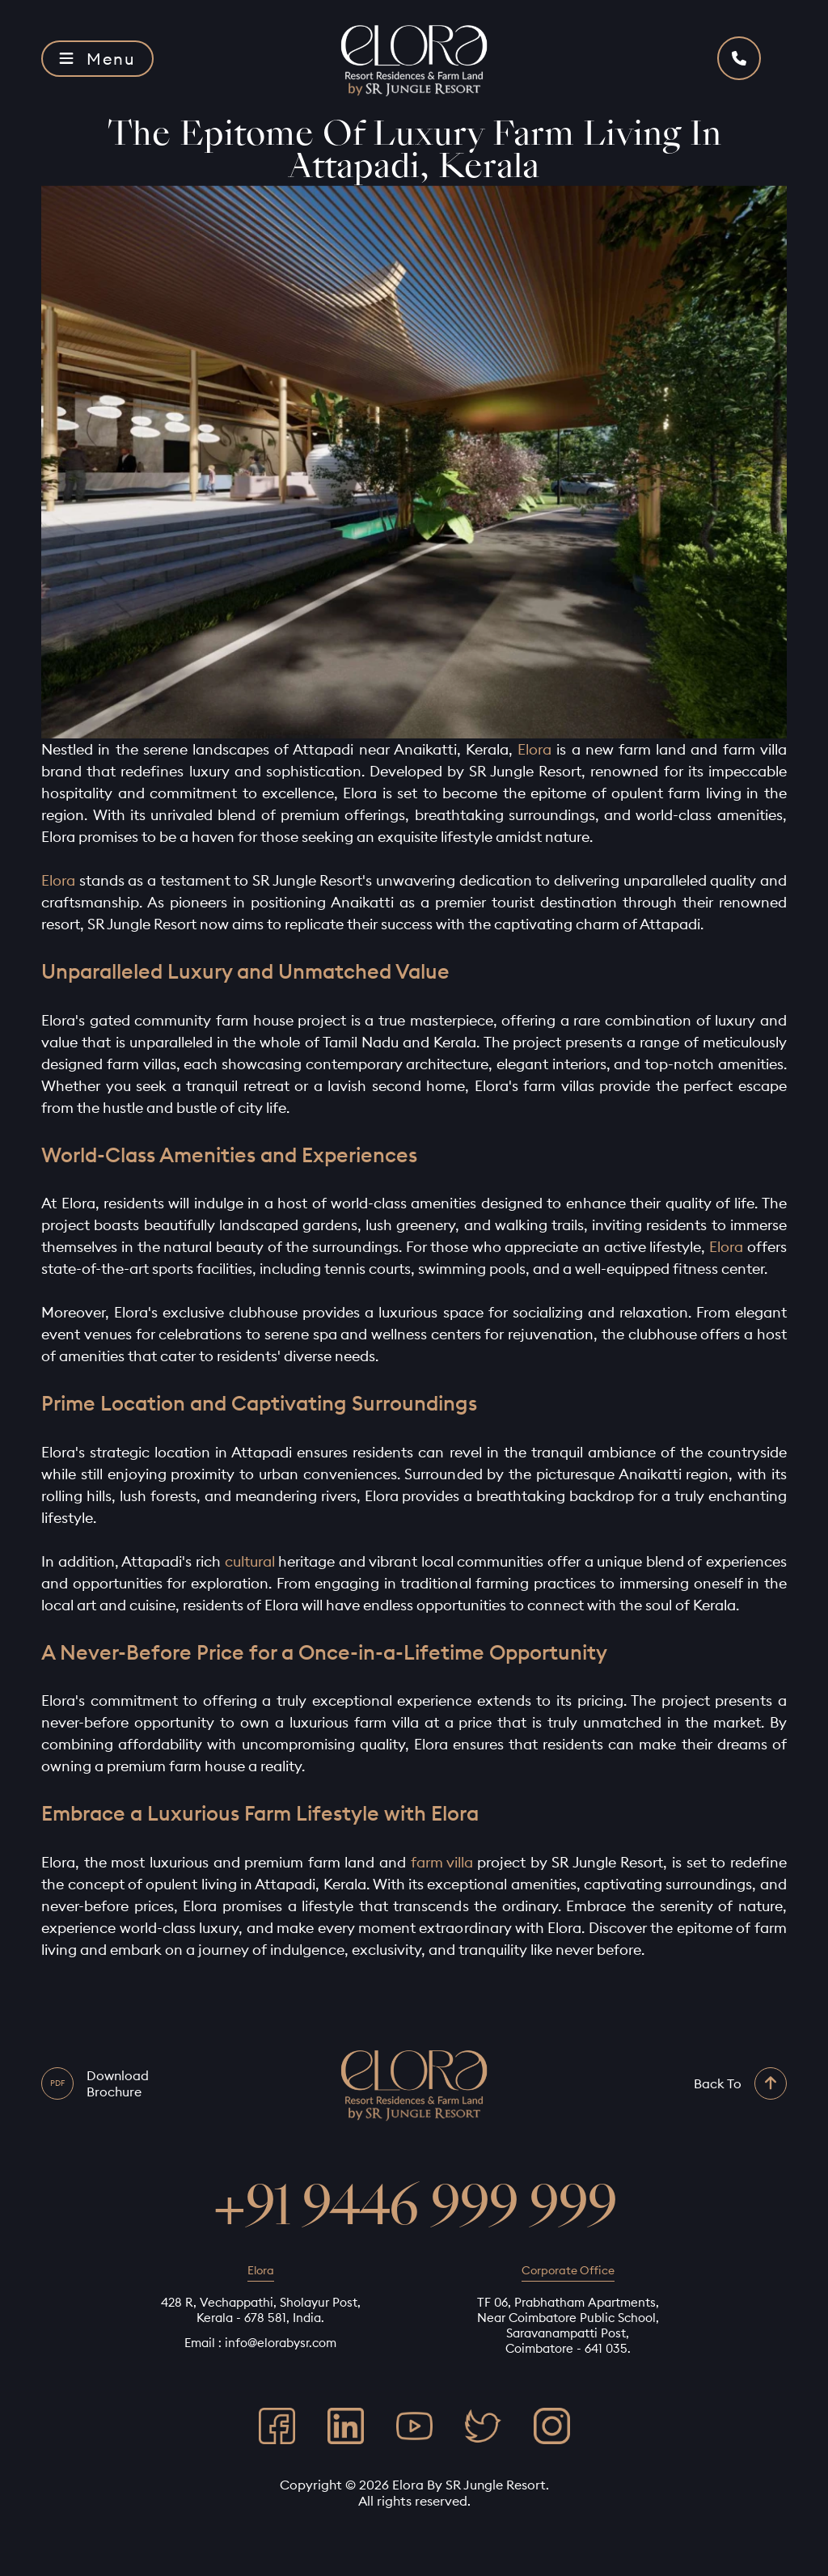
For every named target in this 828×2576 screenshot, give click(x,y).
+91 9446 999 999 (414, 2206)
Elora (534, 749)
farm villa (442, 1862)
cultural (250, 1561)
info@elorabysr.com (280, 2342)
